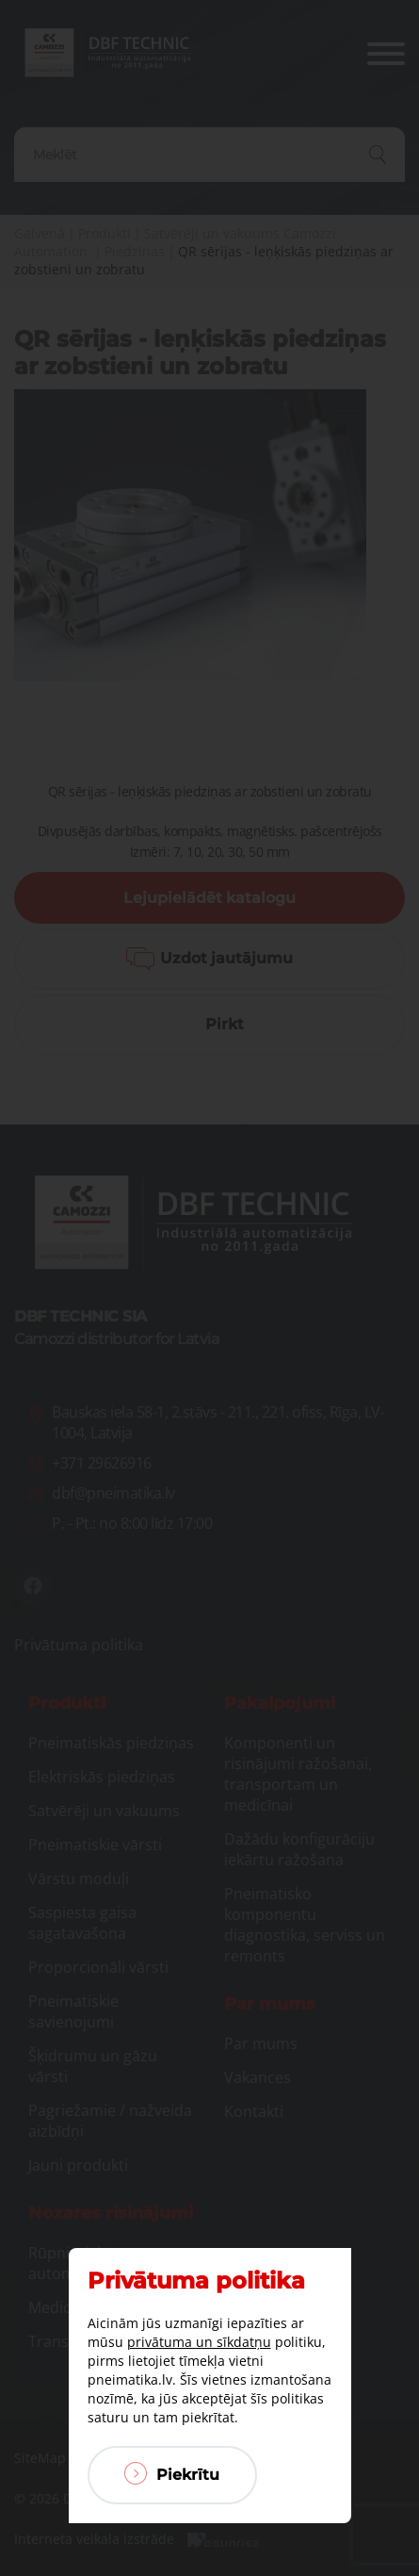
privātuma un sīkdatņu (199, 2342)
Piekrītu (171, 2473)
